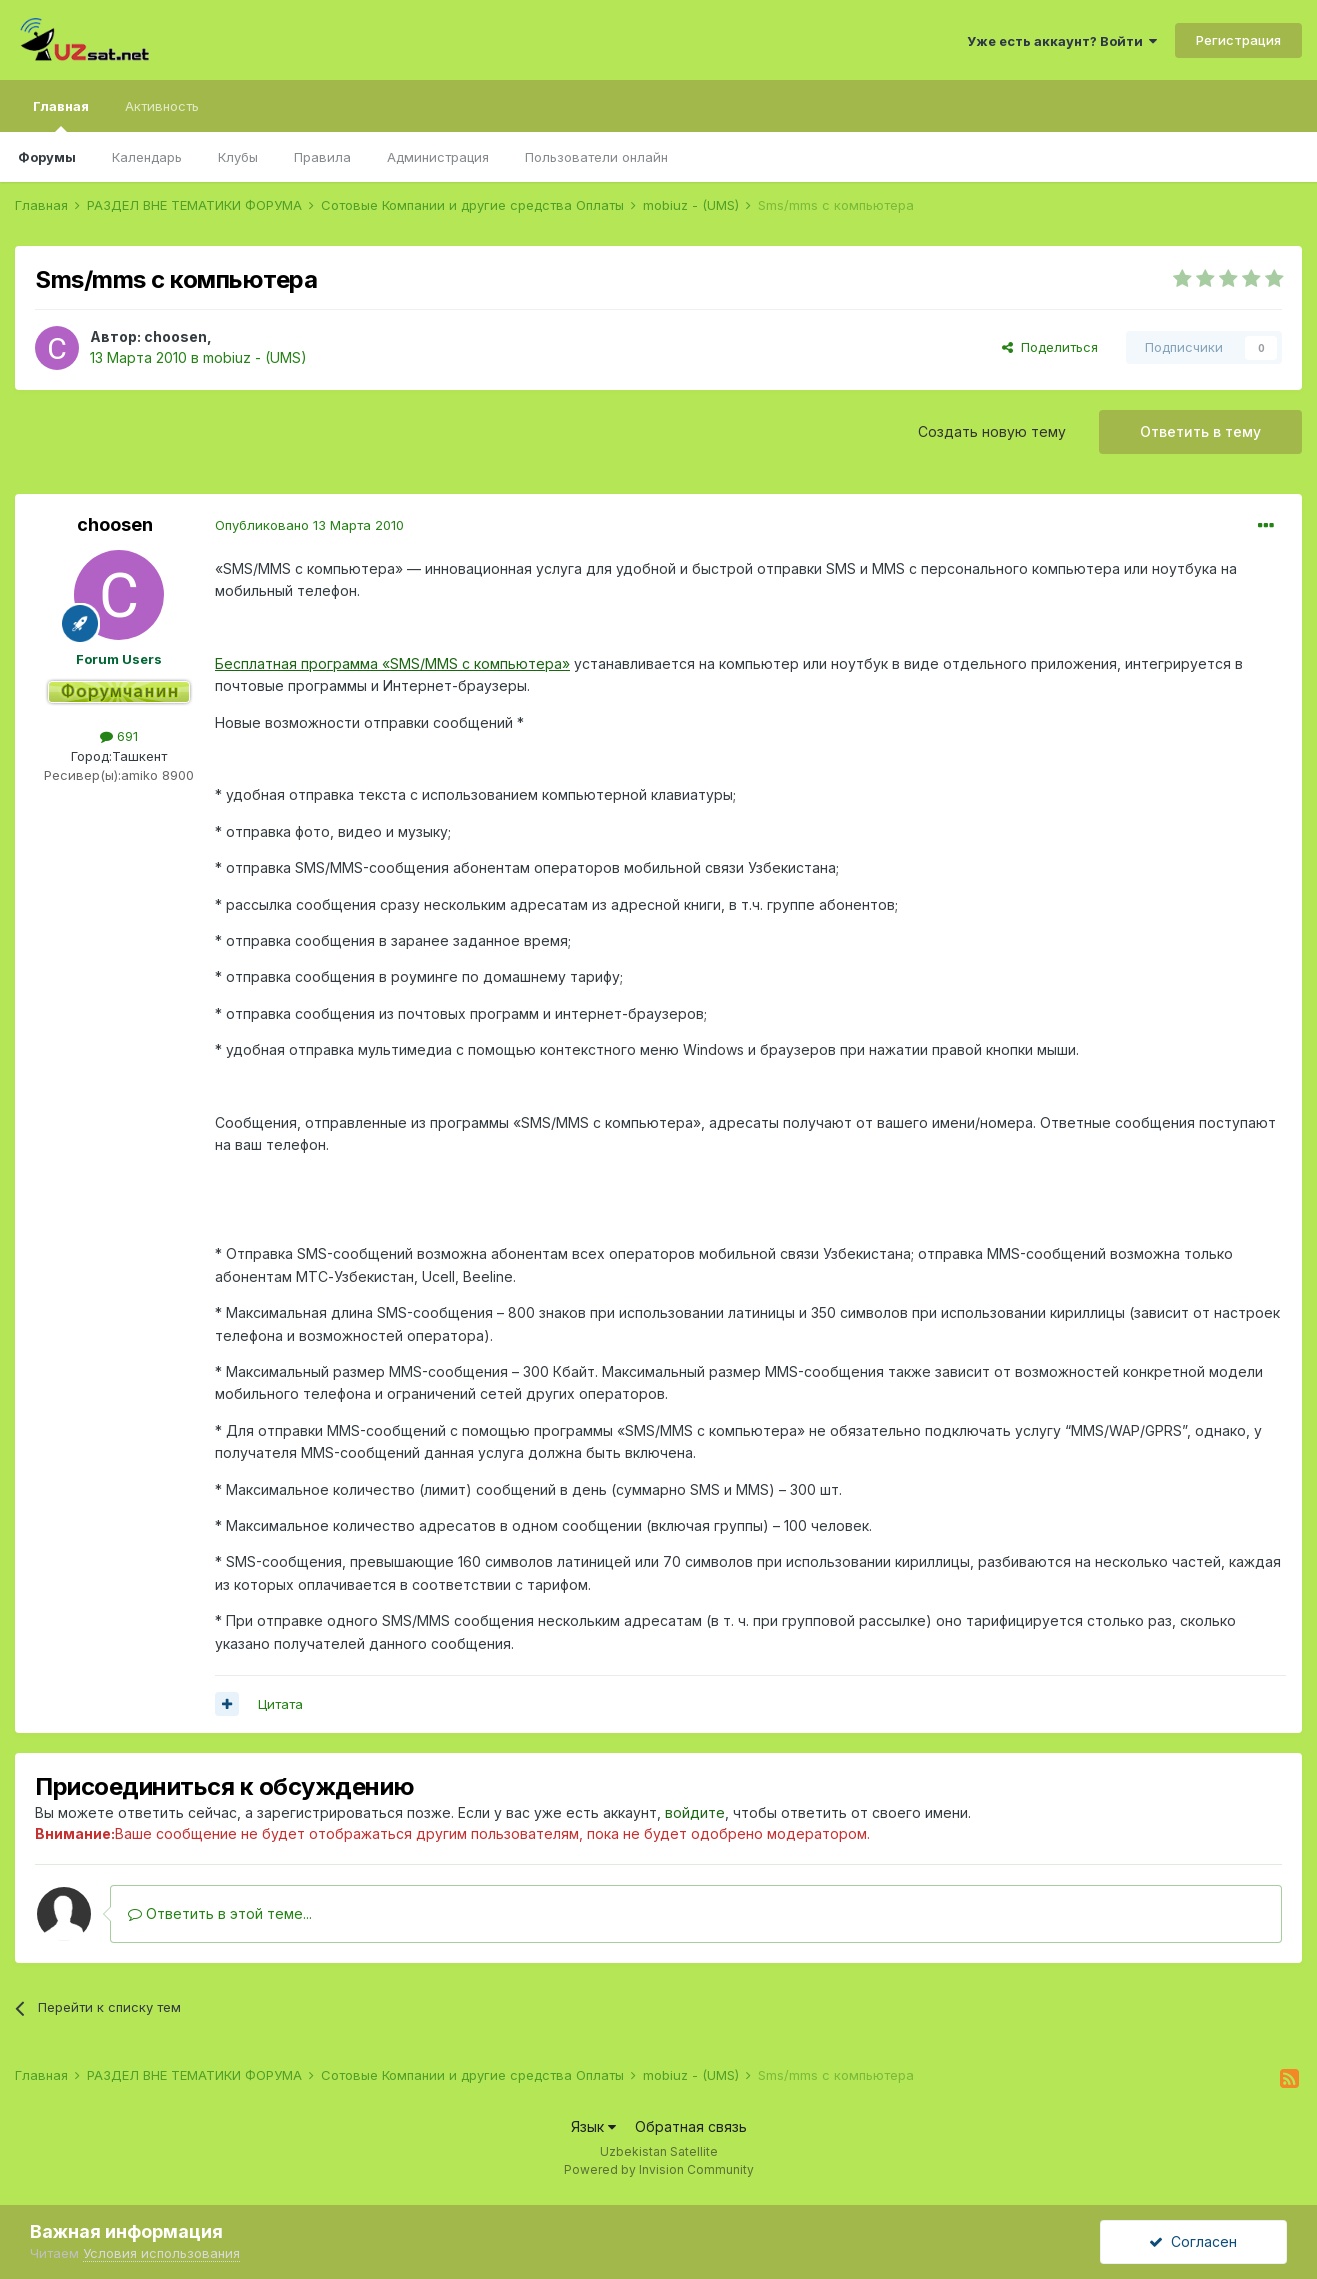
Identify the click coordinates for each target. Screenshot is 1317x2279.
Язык (593, 2126)
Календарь (147, 157)
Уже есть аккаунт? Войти (1062, 41)
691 (119, 736)
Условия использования (161, 2253)
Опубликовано (309, 525)
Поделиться (1050, 347)
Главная (61, 115)
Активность (162, 106)
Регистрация (1238, 40)
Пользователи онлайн (596, 157)
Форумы (47, 157)
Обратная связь (691, 2126)
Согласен (1193, 2241)
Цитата (280, 1704)
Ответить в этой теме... (220, 1913)
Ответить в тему (1200, 431)
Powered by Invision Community (659, 2169)
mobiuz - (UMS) (255, 357)
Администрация (438, 157)
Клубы (238, 157)
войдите (695, 1812)
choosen (175, 336)
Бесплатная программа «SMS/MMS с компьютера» (392, 663)
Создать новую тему (992, 431)
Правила (322, 157)
